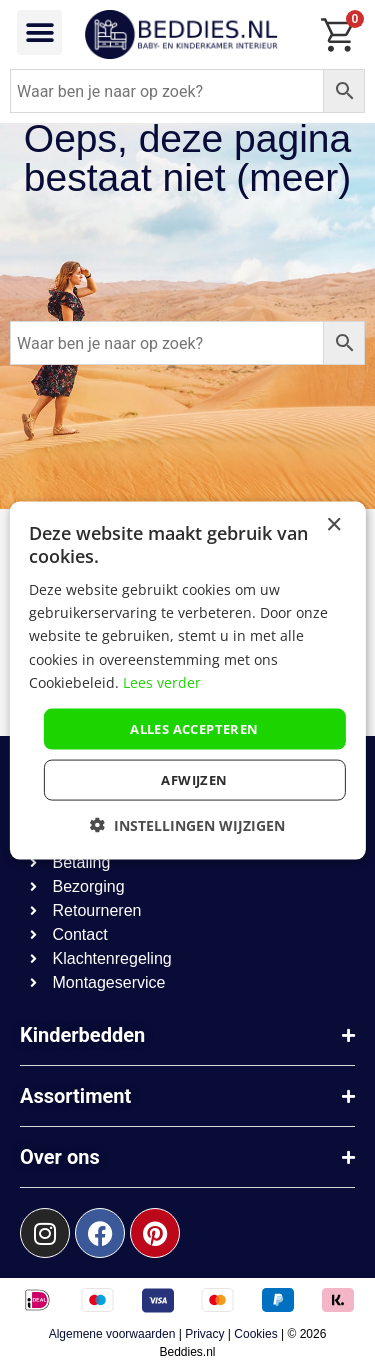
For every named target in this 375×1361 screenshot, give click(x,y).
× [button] (333, 524)
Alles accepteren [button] (194, 728)
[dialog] (187, 680)
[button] (39, 32)
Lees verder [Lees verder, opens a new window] (162, 681)
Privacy (204, 1334)
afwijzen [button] (194, 780)
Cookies (255, 1334)
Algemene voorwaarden (112, 1334)
